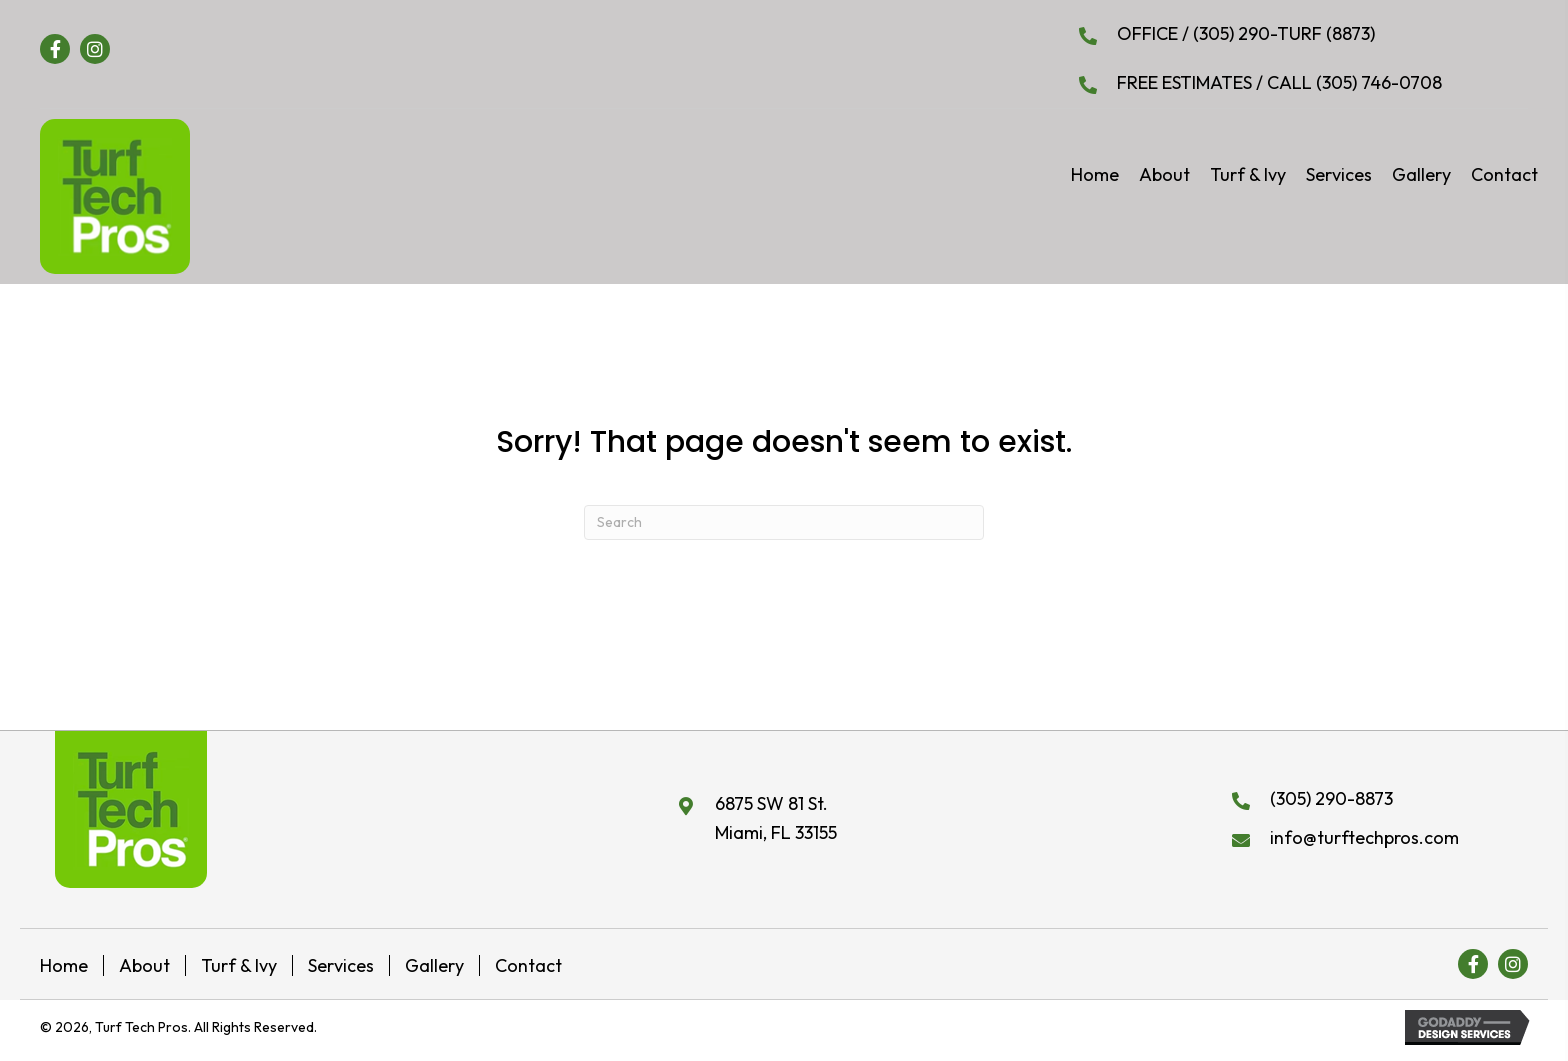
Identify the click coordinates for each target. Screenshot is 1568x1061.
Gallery (434, 966)
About (144, 966)
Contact (528, 966)
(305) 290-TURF (1259, 33)
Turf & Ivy (239, 966)
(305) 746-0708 (1377, 82)
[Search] (784, 522)
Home (64, 966)
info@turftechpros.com (1364, 837)
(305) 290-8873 (1331, 798)
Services (341, 966)
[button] (55, 49)
